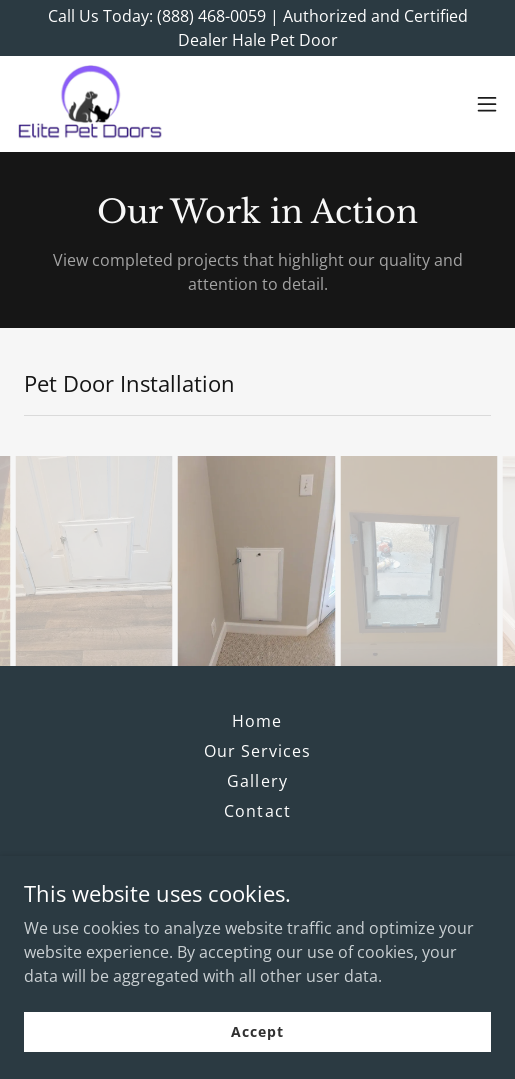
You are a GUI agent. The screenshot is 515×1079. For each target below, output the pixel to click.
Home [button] (257, 721)
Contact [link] (257, 811)
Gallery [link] (257, 781)
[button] (487, 104)
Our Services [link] (257, 751)
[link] (91, 104)
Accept (257, 1031)
